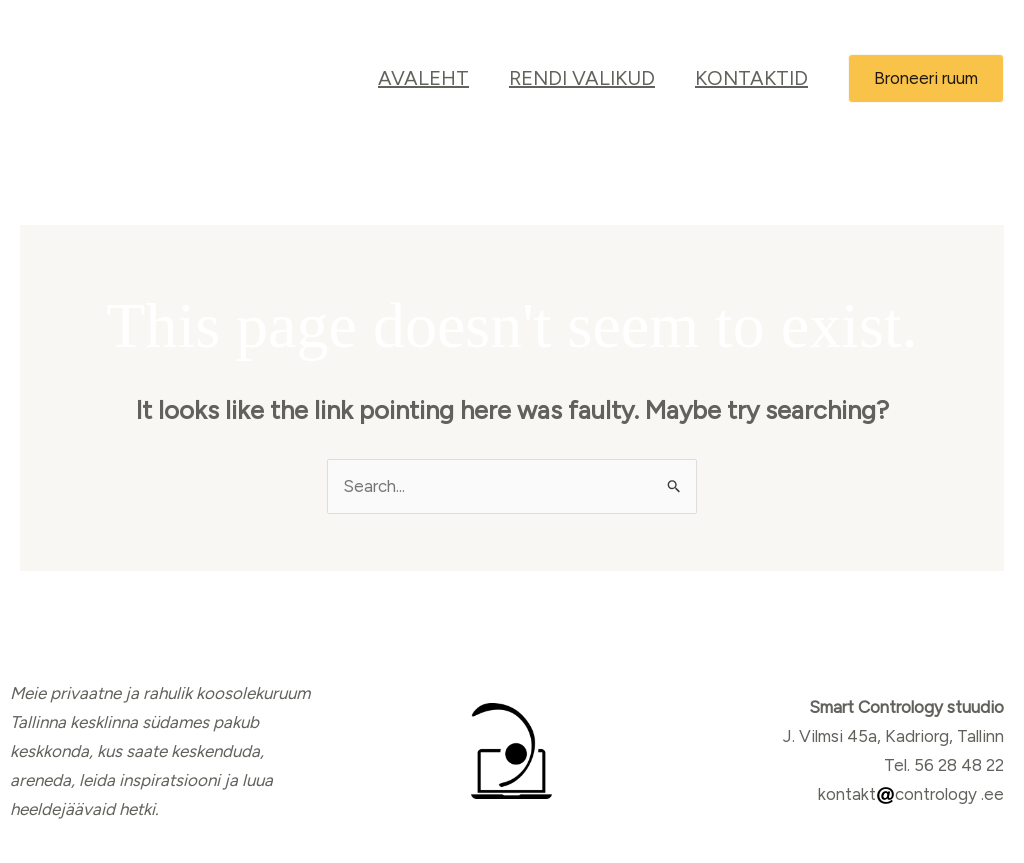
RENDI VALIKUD (582, 78)
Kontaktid (751, 78)
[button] (926, 78)
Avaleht (423, 78)
